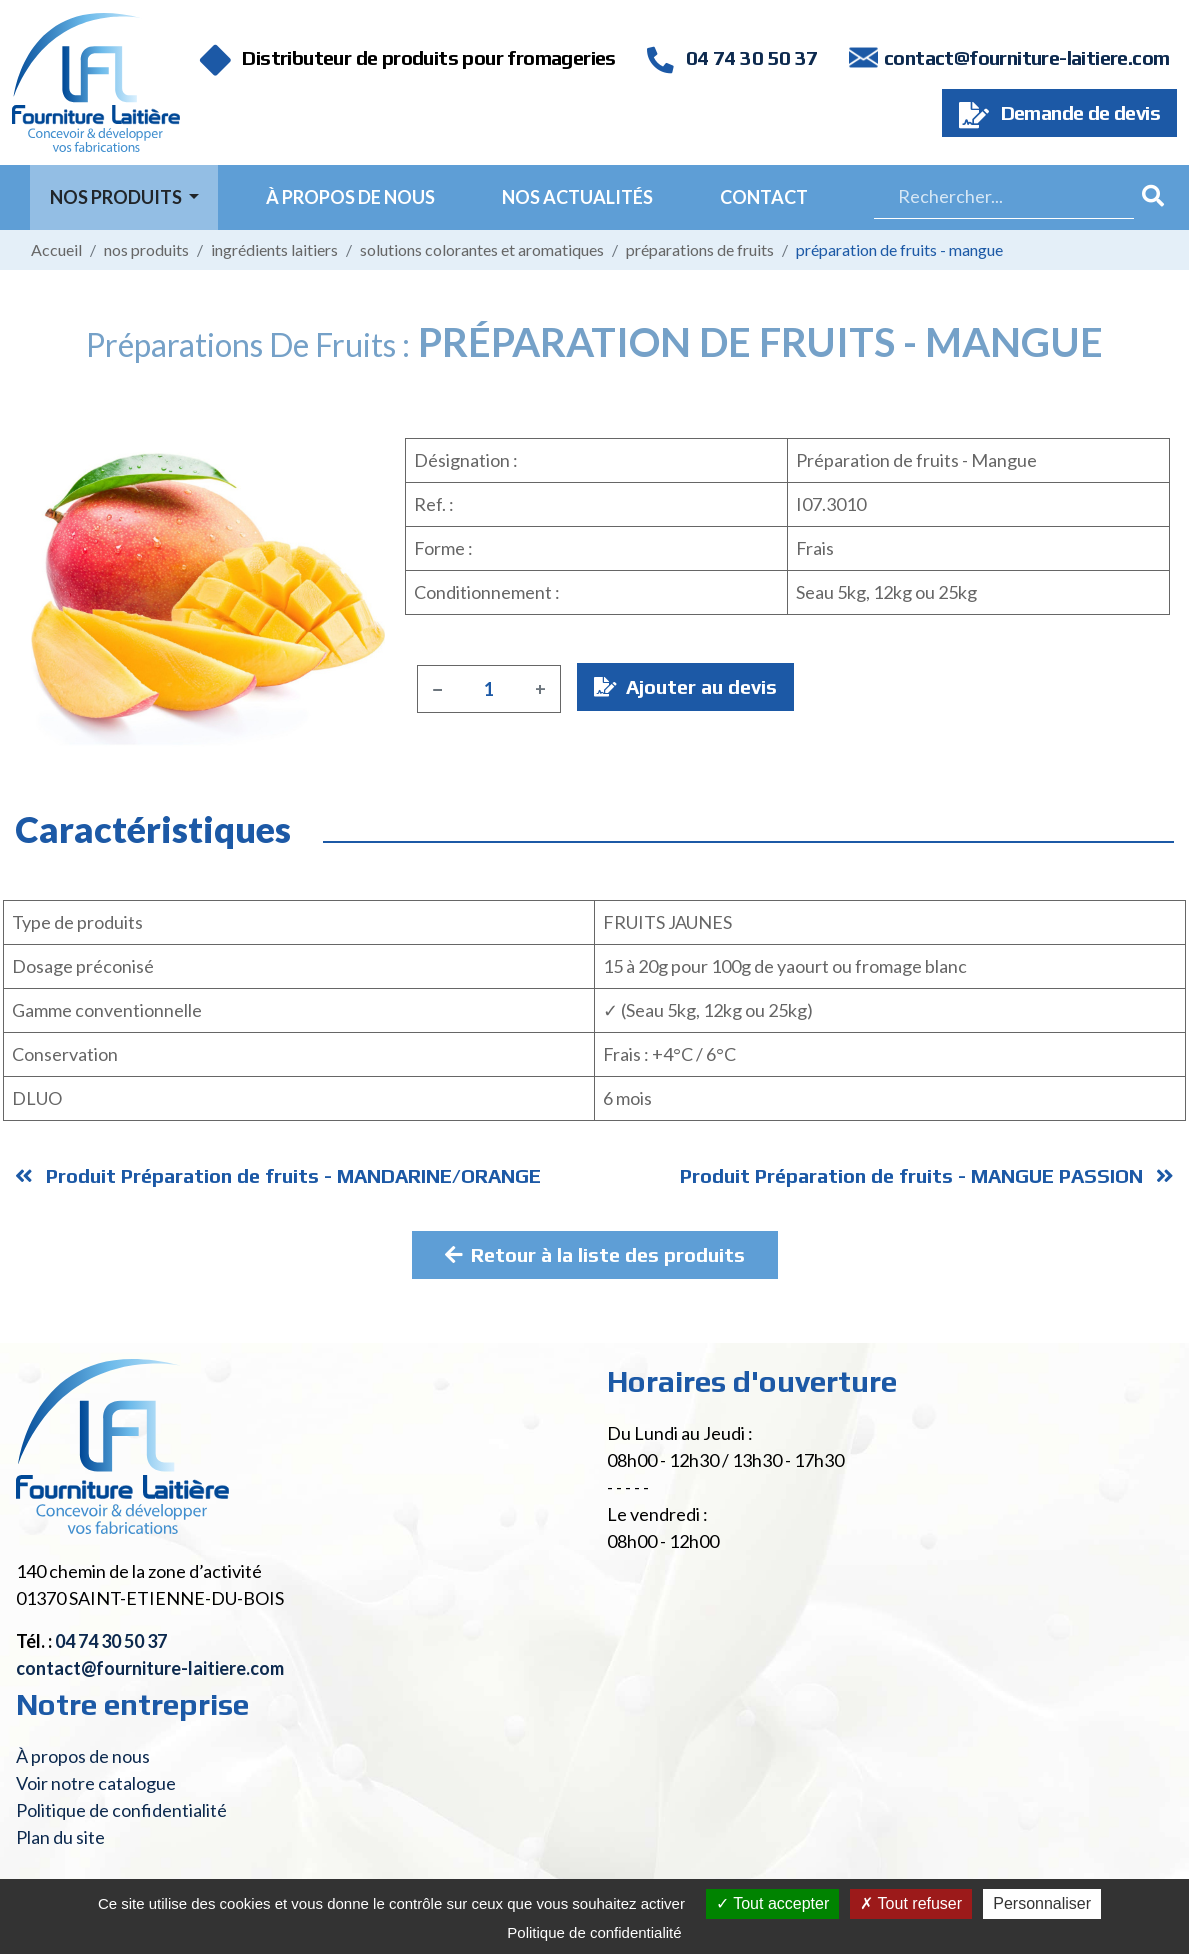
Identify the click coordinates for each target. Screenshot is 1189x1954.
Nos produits (146, 249)
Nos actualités (577, 197)
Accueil (56, 249)
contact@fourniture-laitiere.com (1026, 57)
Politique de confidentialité (121, 1810)
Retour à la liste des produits (595, 1254)
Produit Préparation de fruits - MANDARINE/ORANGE (278, 1175)
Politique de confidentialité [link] (594, 1932)
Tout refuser (911, 1903)
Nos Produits (117, 197)
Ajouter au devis (685, 686)
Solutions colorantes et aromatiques (482, 249)
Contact (764, 197)
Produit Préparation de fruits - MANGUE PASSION (927, 1175)
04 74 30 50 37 (732, 57)
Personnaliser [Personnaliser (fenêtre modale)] (1042, 1903)
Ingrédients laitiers (274, 249)
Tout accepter (772, 1903)
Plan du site (60, 1837)
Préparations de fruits (700, 249)
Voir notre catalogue (96, 1783)
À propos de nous (350, 197)
